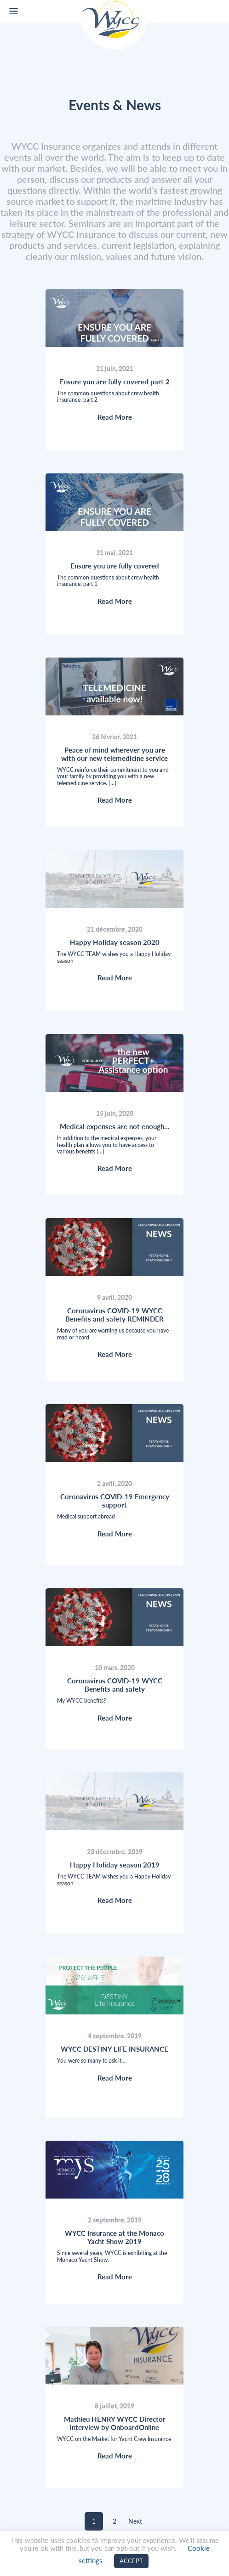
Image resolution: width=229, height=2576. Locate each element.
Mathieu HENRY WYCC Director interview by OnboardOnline (115, 2423)
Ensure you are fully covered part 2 (115, 381)
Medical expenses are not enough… (115, 1126)
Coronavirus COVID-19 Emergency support (114, 1500)
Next (135, 2521)
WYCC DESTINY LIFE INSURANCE (114, 2049)
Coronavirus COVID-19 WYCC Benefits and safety (114, 1684)
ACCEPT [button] (131, 2561)
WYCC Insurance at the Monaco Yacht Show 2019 (114, 2237)
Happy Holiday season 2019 (115, 1865)
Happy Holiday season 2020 (115, 942)
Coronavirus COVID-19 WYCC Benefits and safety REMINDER (114, 1314)
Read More (114, 417)
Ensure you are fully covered (114, 566)
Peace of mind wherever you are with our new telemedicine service (114, 754)
